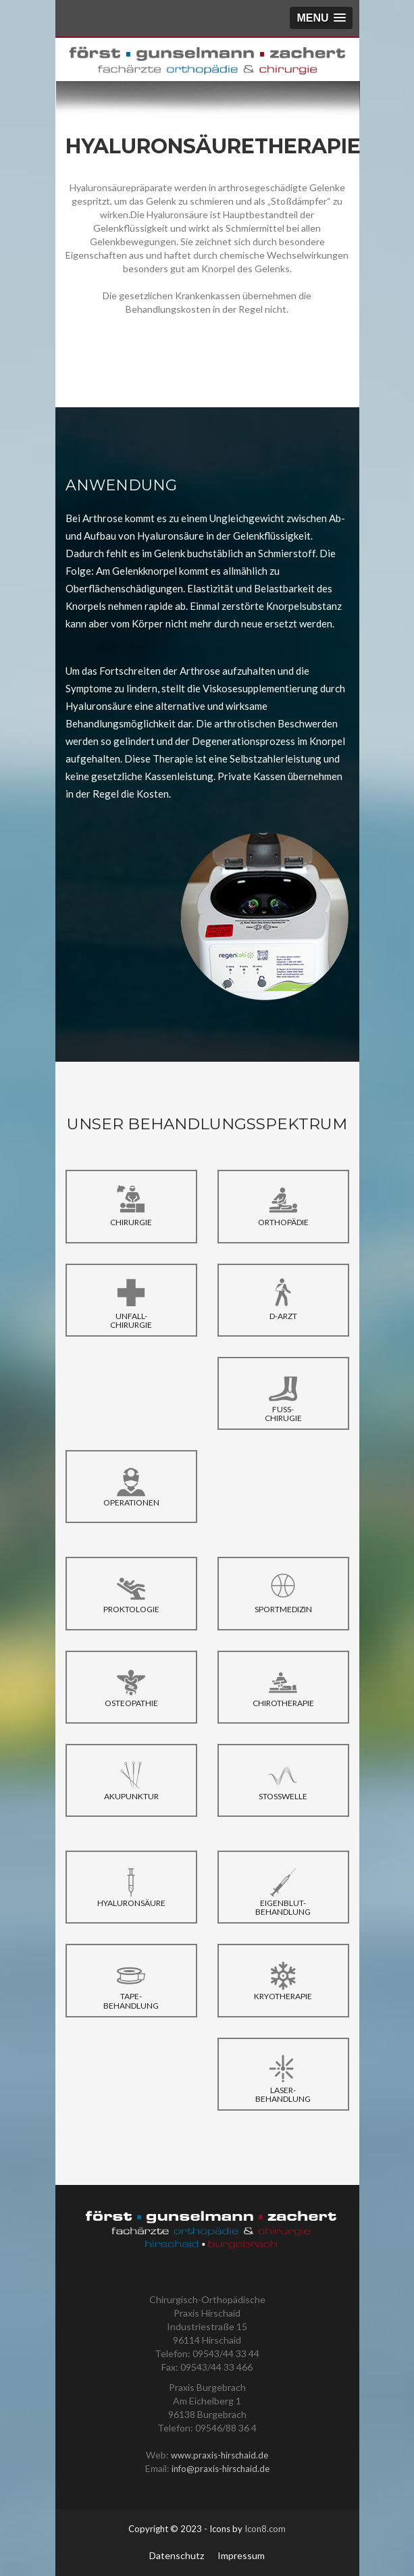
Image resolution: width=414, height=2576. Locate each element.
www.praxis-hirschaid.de (219, 2455)
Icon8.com (265, 2528)
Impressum (241, 2555)
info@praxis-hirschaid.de (220, 2468)
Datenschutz (176, 2555)
